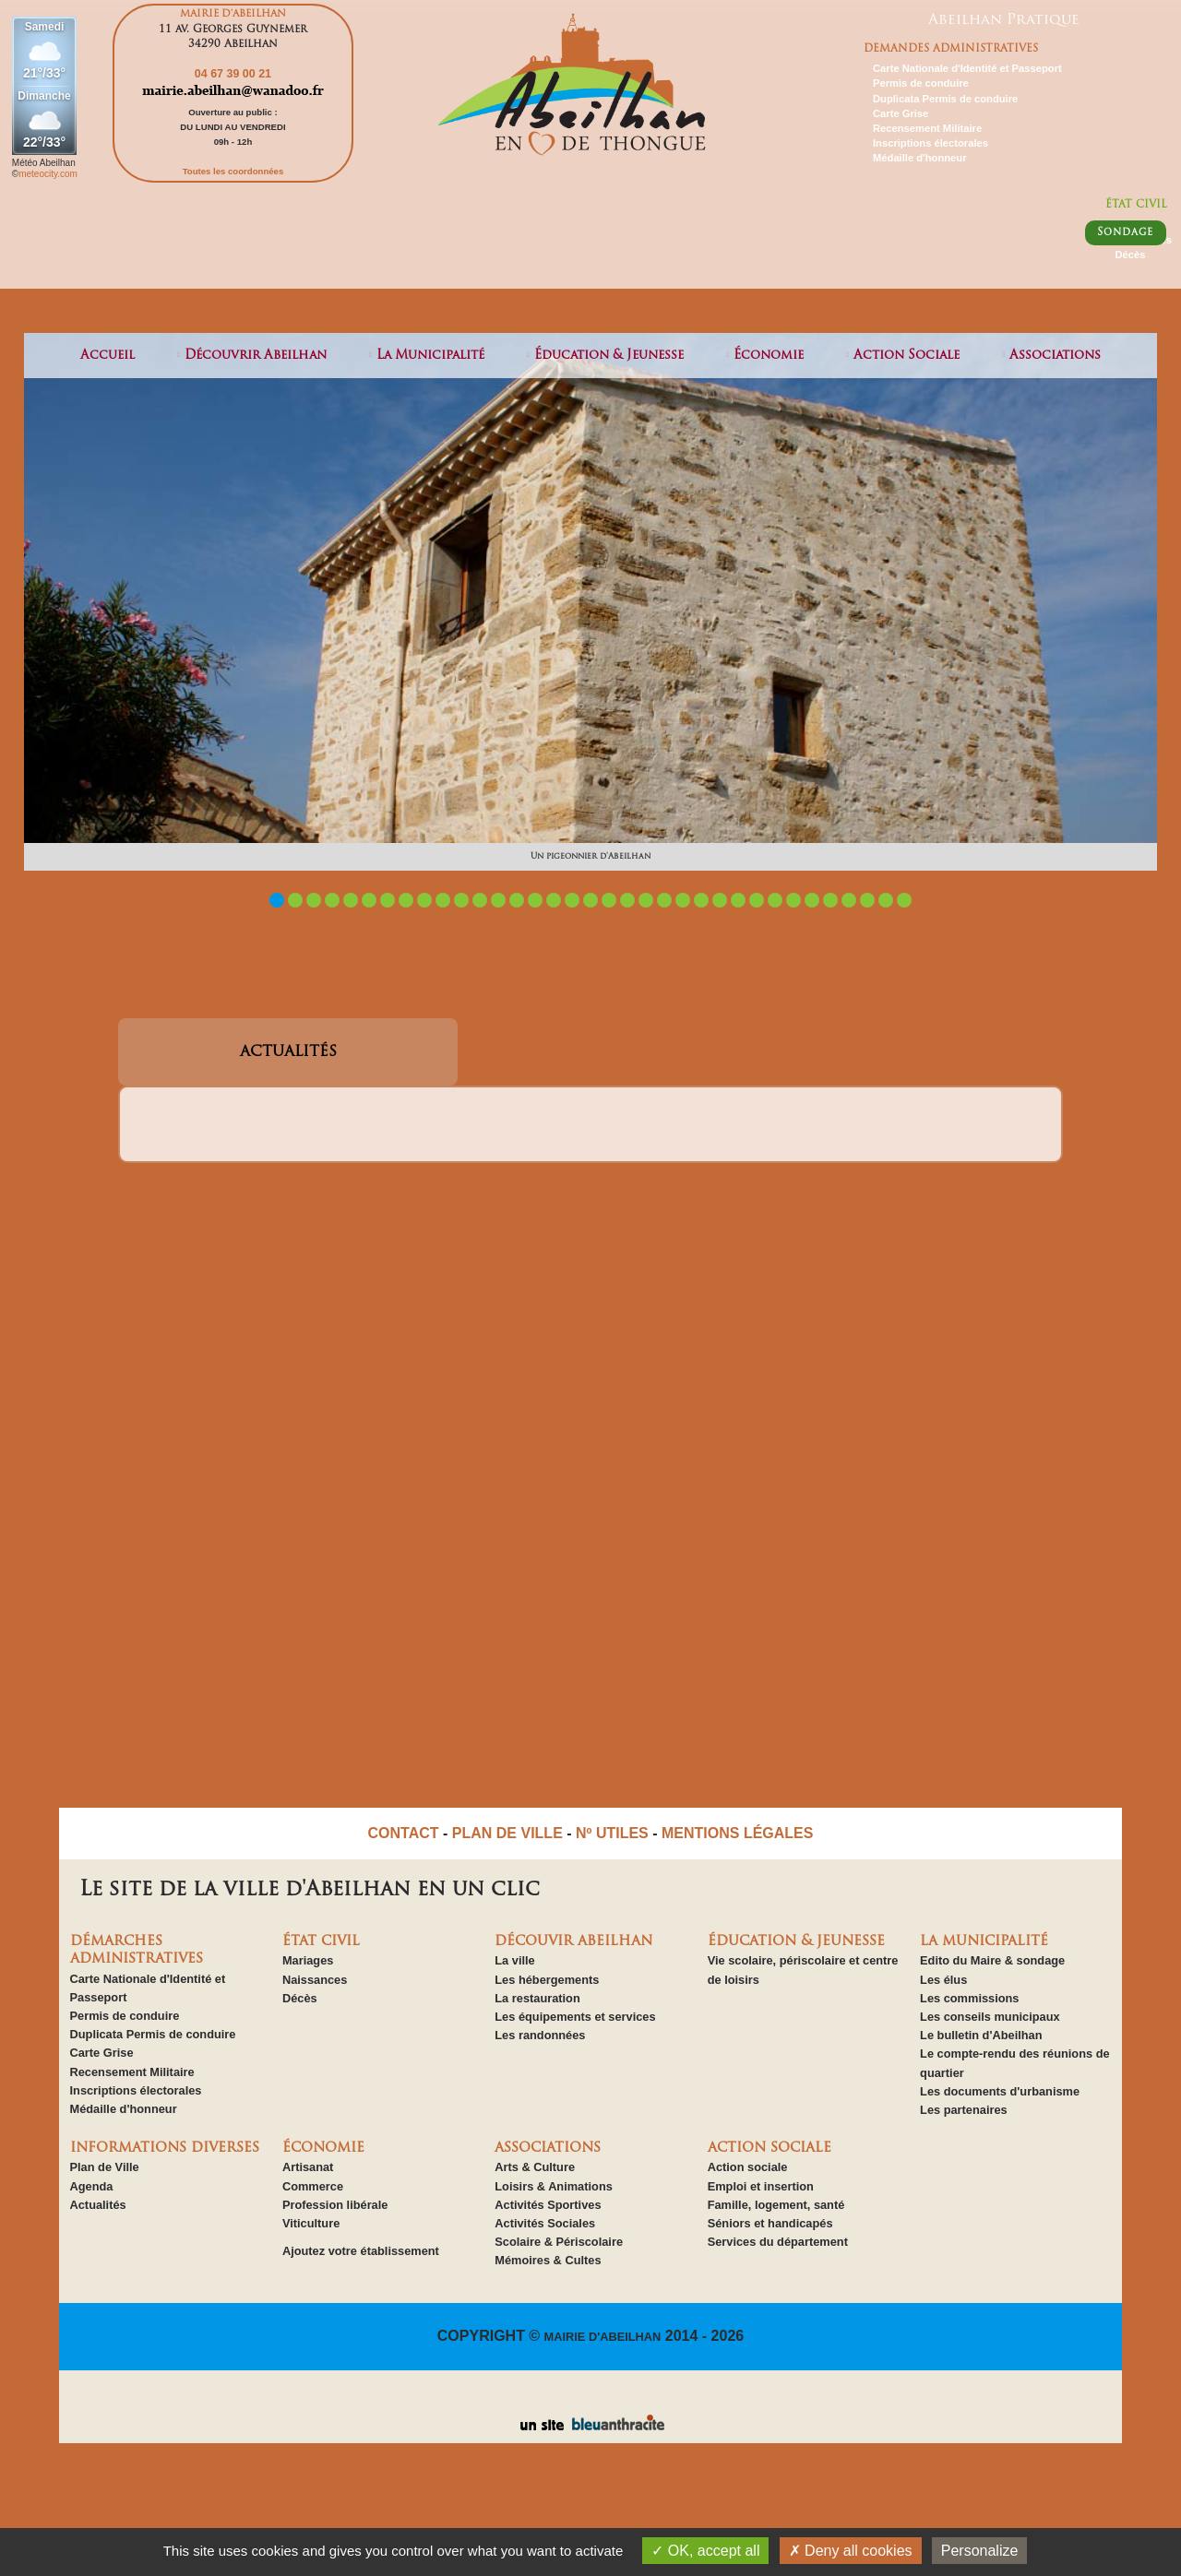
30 (812, 900)
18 (590, 900)
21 (645, 900)
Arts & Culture (535, 2167)
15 (535, 900)
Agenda (91, 2186)
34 (885, 900)
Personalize (980, 2550)
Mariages (307, 1960)
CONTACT (403, 1833)
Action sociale (748, 2167)
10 (442, 900)
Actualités (98, 2205)
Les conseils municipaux (989, 2017)
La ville (514, 1960)
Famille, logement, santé (776, 2205)
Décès (1130, 254)
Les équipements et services (575, 2017)
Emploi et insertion (761, 2186)
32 (848, 900)
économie (769, 356)
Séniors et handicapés (770, 2223)
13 (498, 900)
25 (719, 900)
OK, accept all (705, 2550)
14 (516, 900)
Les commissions (969, 1998)
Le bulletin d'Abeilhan (981, 2035)
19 (609, 900)
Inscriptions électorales (930, 142)
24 (701, 900)
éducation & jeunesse (609, 356)
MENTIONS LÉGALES (737, 1833)
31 (830, 900)
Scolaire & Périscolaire (559, 2242)
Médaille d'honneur (920, 157)
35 (904, 900)
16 (553, 900)
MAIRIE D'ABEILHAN (603, 2337)
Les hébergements (547, 1980)
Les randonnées (540, 2035)
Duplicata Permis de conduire (945, 98)
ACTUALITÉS (288, 1052)
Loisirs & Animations (554, 2186)
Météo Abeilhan (44, 163)
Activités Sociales (545, 2223)
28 (775, 900)
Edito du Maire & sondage (992, 1960)
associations (1055, 356)
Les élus (943, 1980)
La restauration (537, 1998)
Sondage (1125, 233)
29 (793, 900)
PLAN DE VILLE (507, 1833)
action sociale (906, 356)
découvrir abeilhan (256, 356)
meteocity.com (48, 174)
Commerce (312, 2186)
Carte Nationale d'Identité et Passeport (967, 68)
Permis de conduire (921, 83)
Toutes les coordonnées (233, 171)
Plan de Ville (104, 2167)
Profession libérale (335, 2205)
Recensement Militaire (927, 128)
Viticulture (311, 2223)
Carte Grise (900, 113)
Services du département (778, 2242)
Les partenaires (964, 2110)
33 (867, 900)
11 (461, 900)
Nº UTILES (612, 1833)
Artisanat (307, 2167)
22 (664, 900)
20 (627, 900)
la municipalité (430, 356)
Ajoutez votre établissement (360, 2251)
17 (572, 900)
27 (756, 900)
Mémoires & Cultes (548, 2260)
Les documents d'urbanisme (1000, 2091)
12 (479, 900)
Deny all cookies (851, 2550)
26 (738, 900)
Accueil (107, 356)
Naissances (314, 1980)
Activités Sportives (548, 2205)
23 (682, 900)
